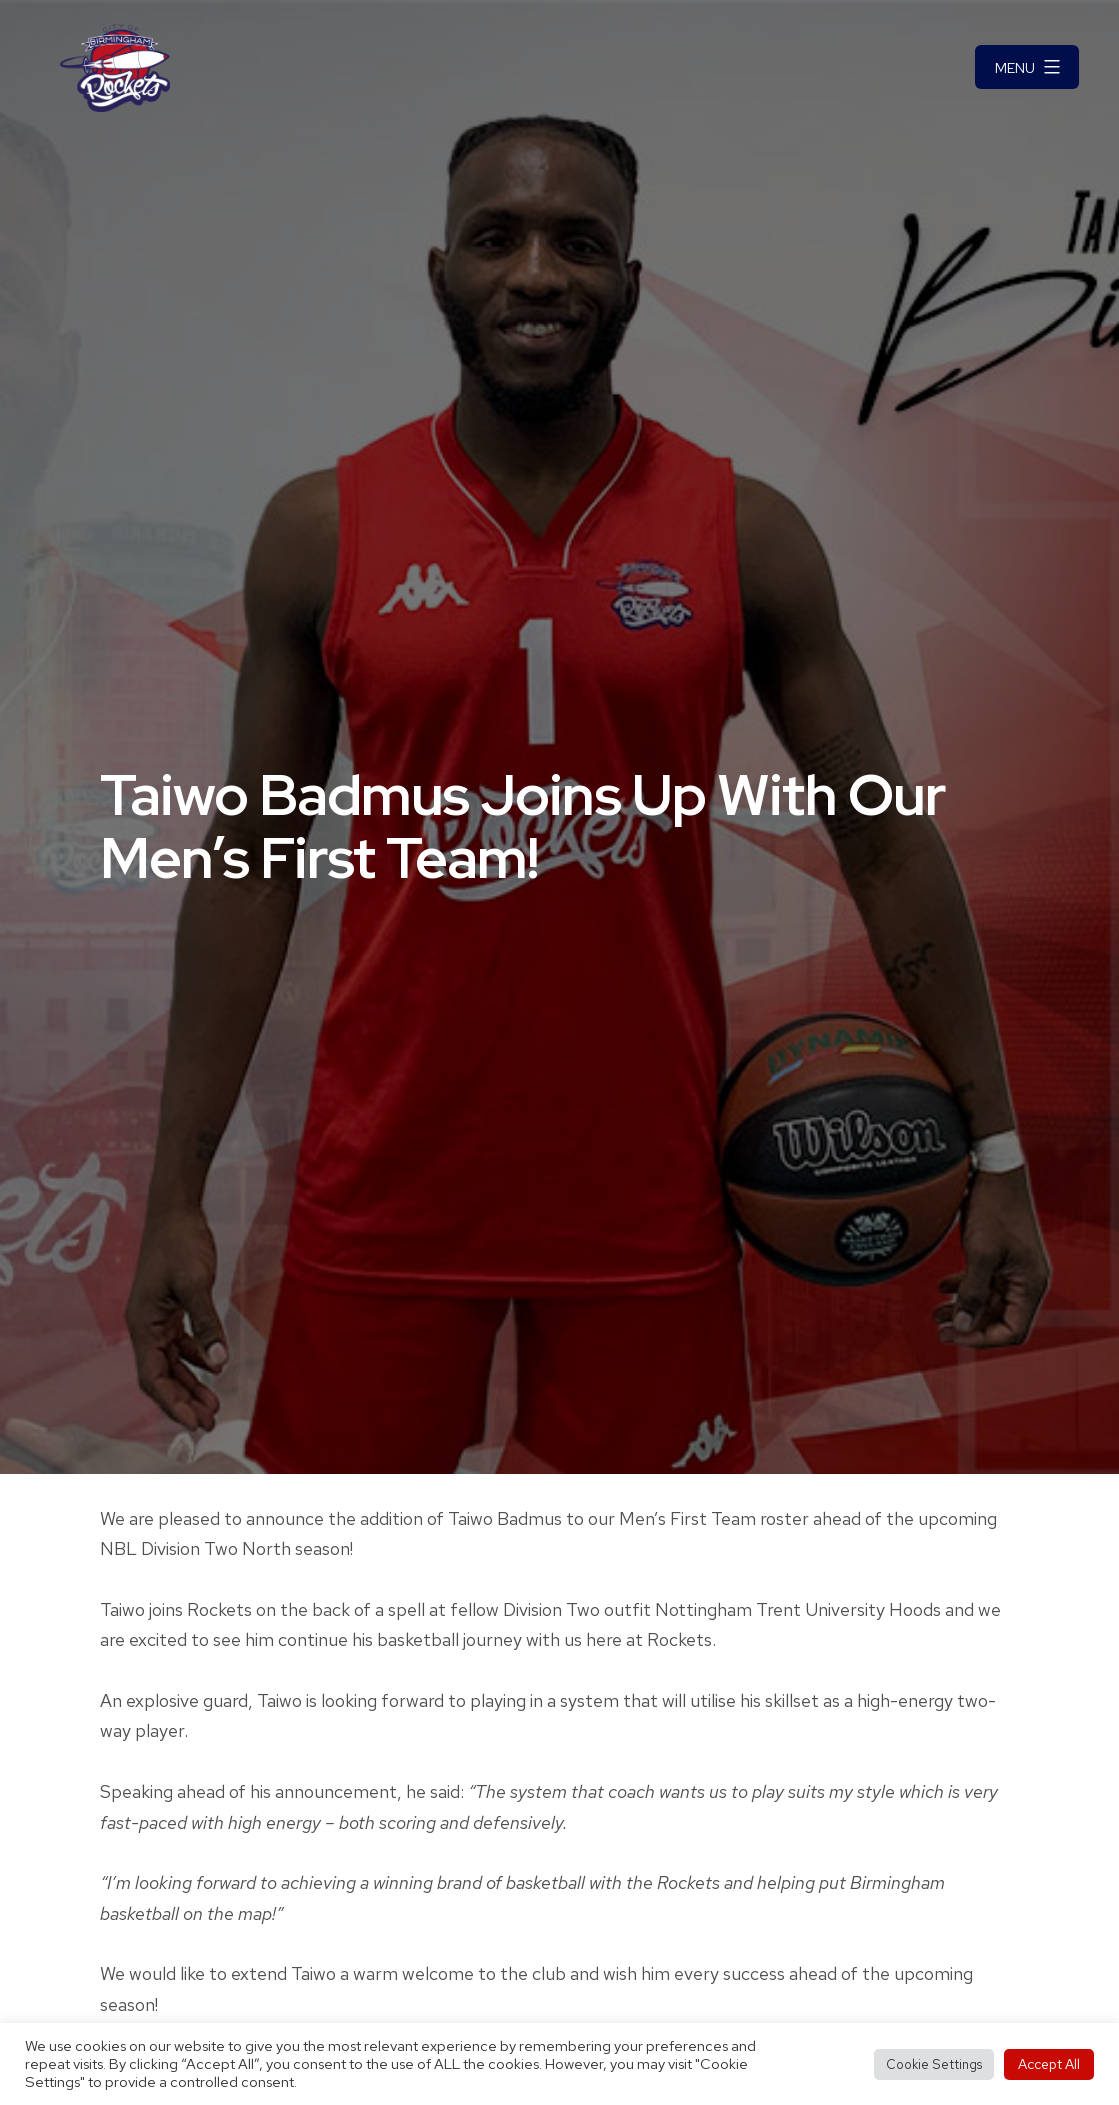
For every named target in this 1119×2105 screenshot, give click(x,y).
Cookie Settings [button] (934, 2064)
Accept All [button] (1049, 2064)
